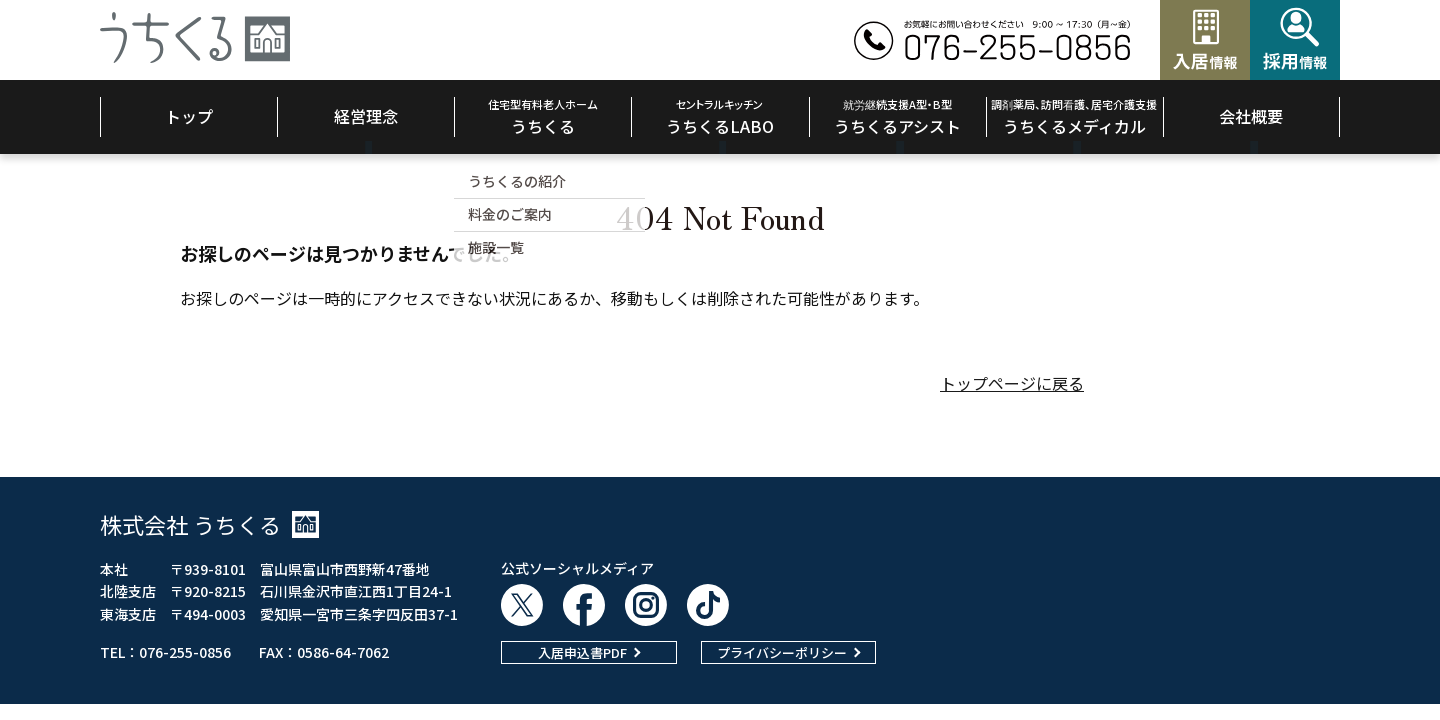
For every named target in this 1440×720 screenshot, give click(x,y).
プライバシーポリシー (782, 652)
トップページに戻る (1012, 383)
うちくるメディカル (1074, 117)
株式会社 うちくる (209, 524)
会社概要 (1251, 116)
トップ (189, 116)
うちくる (542, 117)
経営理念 (366, 116)
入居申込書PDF (582, 652)
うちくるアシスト (897, 117)
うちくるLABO (720, 117)
